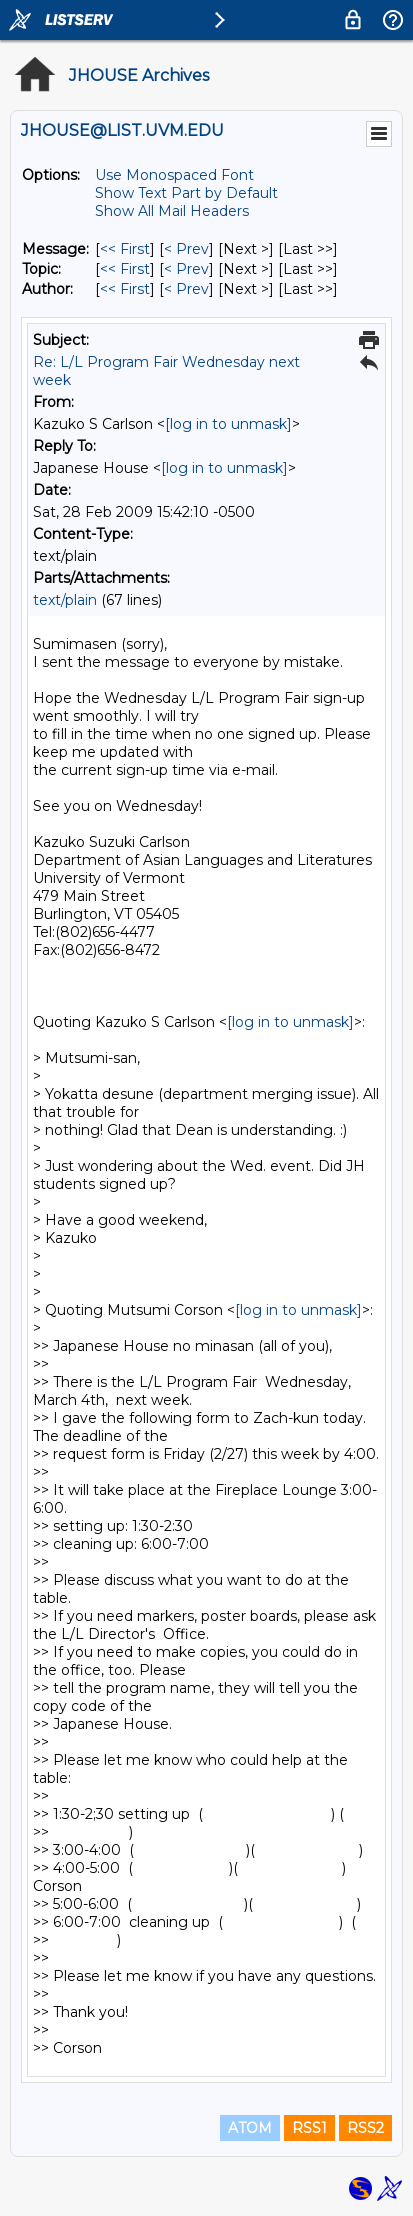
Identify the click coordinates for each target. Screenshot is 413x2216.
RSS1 (309, 2128)
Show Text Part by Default (186, 193)
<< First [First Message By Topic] (125, 269)
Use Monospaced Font (174, 175)
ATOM (250, 2128)
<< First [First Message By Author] (125, 289)
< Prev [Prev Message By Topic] (186, 269)
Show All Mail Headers (172, 211)
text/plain (65, 600)
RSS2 (365, 2128)
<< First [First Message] (125, 249)
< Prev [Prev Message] (186, 249)
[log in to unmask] (228, 424)
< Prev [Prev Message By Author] (186, 289)
